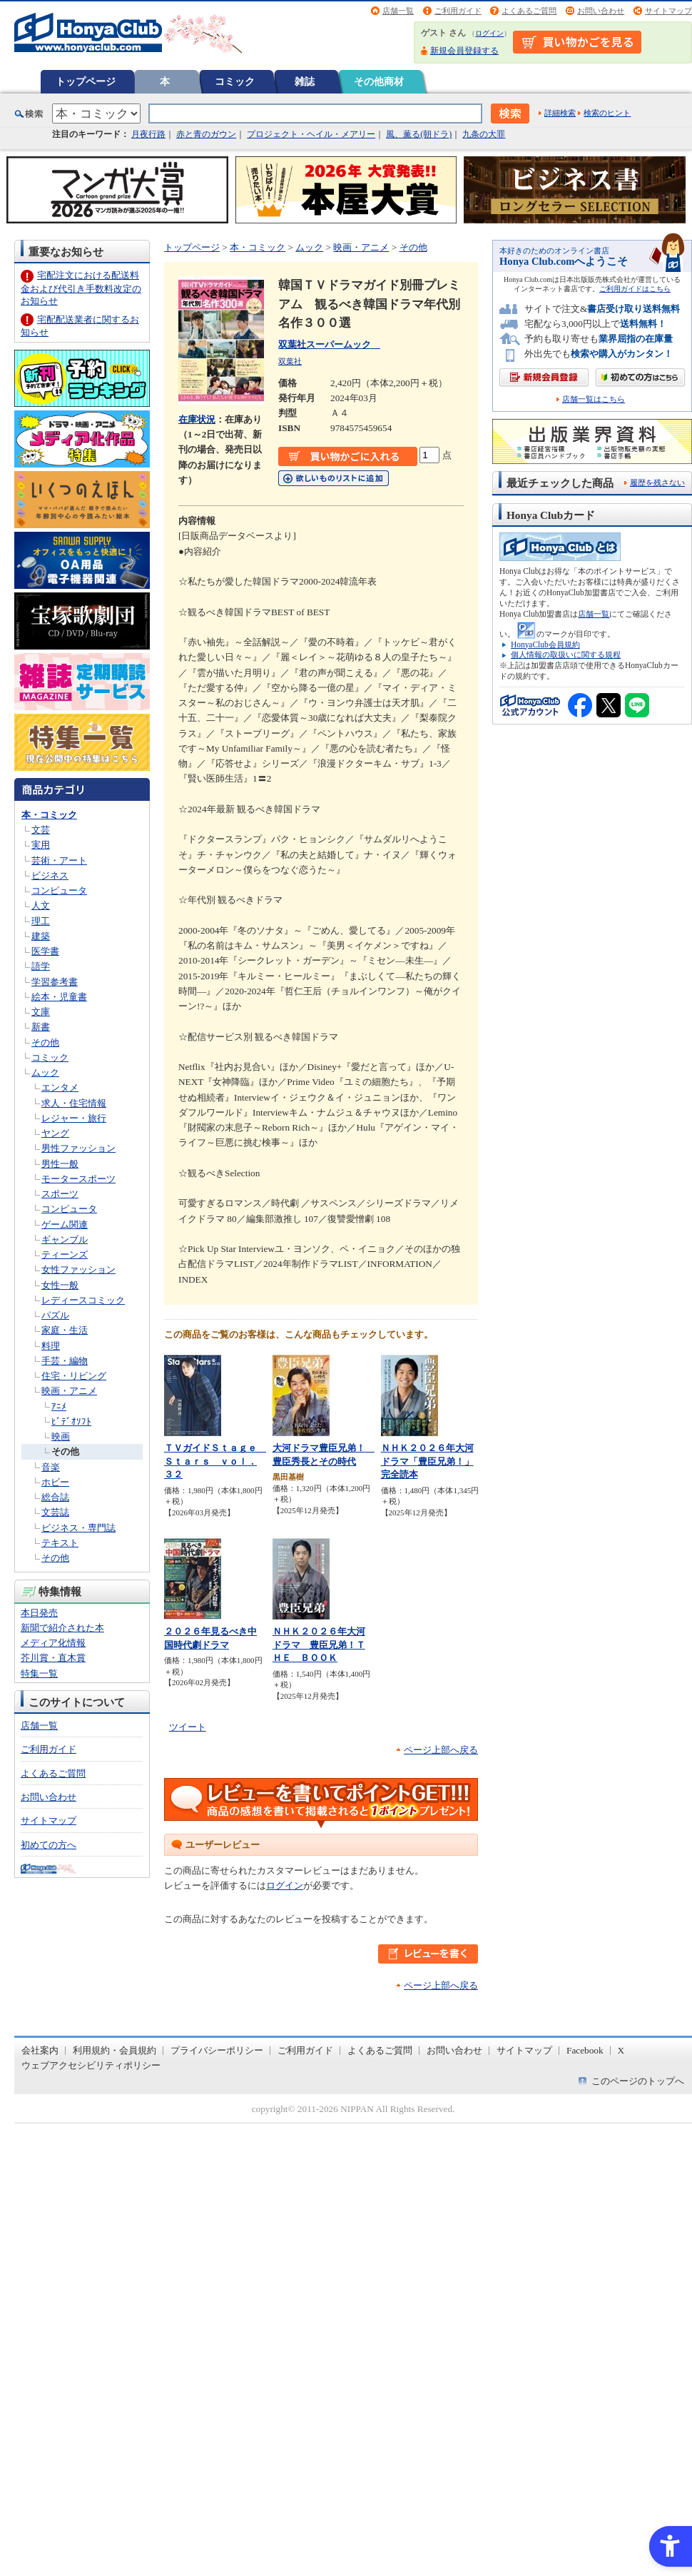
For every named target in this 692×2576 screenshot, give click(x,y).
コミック (235, 81)
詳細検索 (560, 112)
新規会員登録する (464, 51)
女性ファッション (78, 1269)
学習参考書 (54, 981)
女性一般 (59, 1285)
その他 (45, 1042)
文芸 (40, 829)
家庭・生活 (64, 1330)
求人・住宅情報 (73, 1103)
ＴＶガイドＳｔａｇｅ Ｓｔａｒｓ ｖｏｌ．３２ (215, 1461)
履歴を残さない (657, 482)
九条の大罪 (483, 134)
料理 (50, 1345)
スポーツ (59, 1193)
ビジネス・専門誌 (78, 1527)
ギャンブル (64, 1239)
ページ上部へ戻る (441, 1749)
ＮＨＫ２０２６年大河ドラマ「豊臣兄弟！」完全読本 (427, 1461)
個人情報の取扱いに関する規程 (566, 654)
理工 (40, 921)
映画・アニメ (69, 1390)
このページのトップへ (637, 2081)
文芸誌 (55, 1512)
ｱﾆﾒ (58, 1406)
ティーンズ (64, 1254)
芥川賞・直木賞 (53, 1657)
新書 (40, 1026)
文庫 (40, 1011)
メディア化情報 (53, 1642)
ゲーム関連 (64, 1224)
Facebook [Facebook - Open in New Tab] (585, 2050)
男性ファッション (78, 1148)
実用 (40, 844)
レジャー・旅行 (73, 1118)
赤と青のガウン (206, 134)
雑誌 (305, 81)
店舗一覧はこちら (593, 399)
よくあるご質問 (529, 10)
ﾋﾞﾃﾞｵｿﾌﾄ (71, 1421)
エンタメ (59, 1087)
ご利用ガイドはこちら (635, 289)
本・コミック (49, 814)
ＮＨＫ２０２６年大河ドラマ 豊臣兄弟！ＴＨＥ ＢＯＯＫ (319, 1644)
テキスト (59, 1542)
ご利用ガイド (458, 10)
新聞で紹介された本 (62, 1627)
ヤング (55, 1133)
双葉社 (290, 361)
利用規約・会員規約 (114, 2050)
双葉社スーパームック (329, 344)
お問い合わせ (600, 10)
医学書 (45, 951)
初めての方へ (48, 1844)
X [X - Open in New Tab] (621, 2050)
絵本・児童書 (59, 996)
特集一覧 (39, 1673)
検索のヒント (607, 112)
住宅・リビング (73, 1375)
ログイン (489, 33)
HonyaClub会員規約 (545, 644)
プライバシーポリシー (217, 2050)
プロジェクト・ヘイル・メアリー (311, 134)
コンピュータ (59, 890)
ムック (45, 1072)
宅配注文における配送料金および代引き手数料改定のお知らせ (81, 288)
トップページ (86, 81)
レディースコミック (83, 1300)
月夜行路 (148, 134)
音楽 (50, 1467)
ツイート (187, 1727)
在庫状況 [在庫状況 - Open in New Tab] (196, 419)
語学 (40, 966)
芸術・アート (59, 860)
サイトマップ (668, 10)
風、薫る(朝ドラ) (419, 134)
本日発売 (39, 1612)
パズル (55, 1315)
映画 (60, 1436)
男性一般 (59, 1163)
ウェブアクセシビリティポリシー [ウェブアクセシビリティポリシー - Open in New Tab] (91, 2065)
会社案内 (39, 2050)
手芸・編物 (64, 1360)
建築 (40, 936)
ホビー (55, 1482)
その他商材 (379, 81)
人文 (40, 905)
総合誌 (55, 1497)
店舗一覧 (398, 10)
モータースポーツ (78, 1178)
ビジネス (49, 875)
